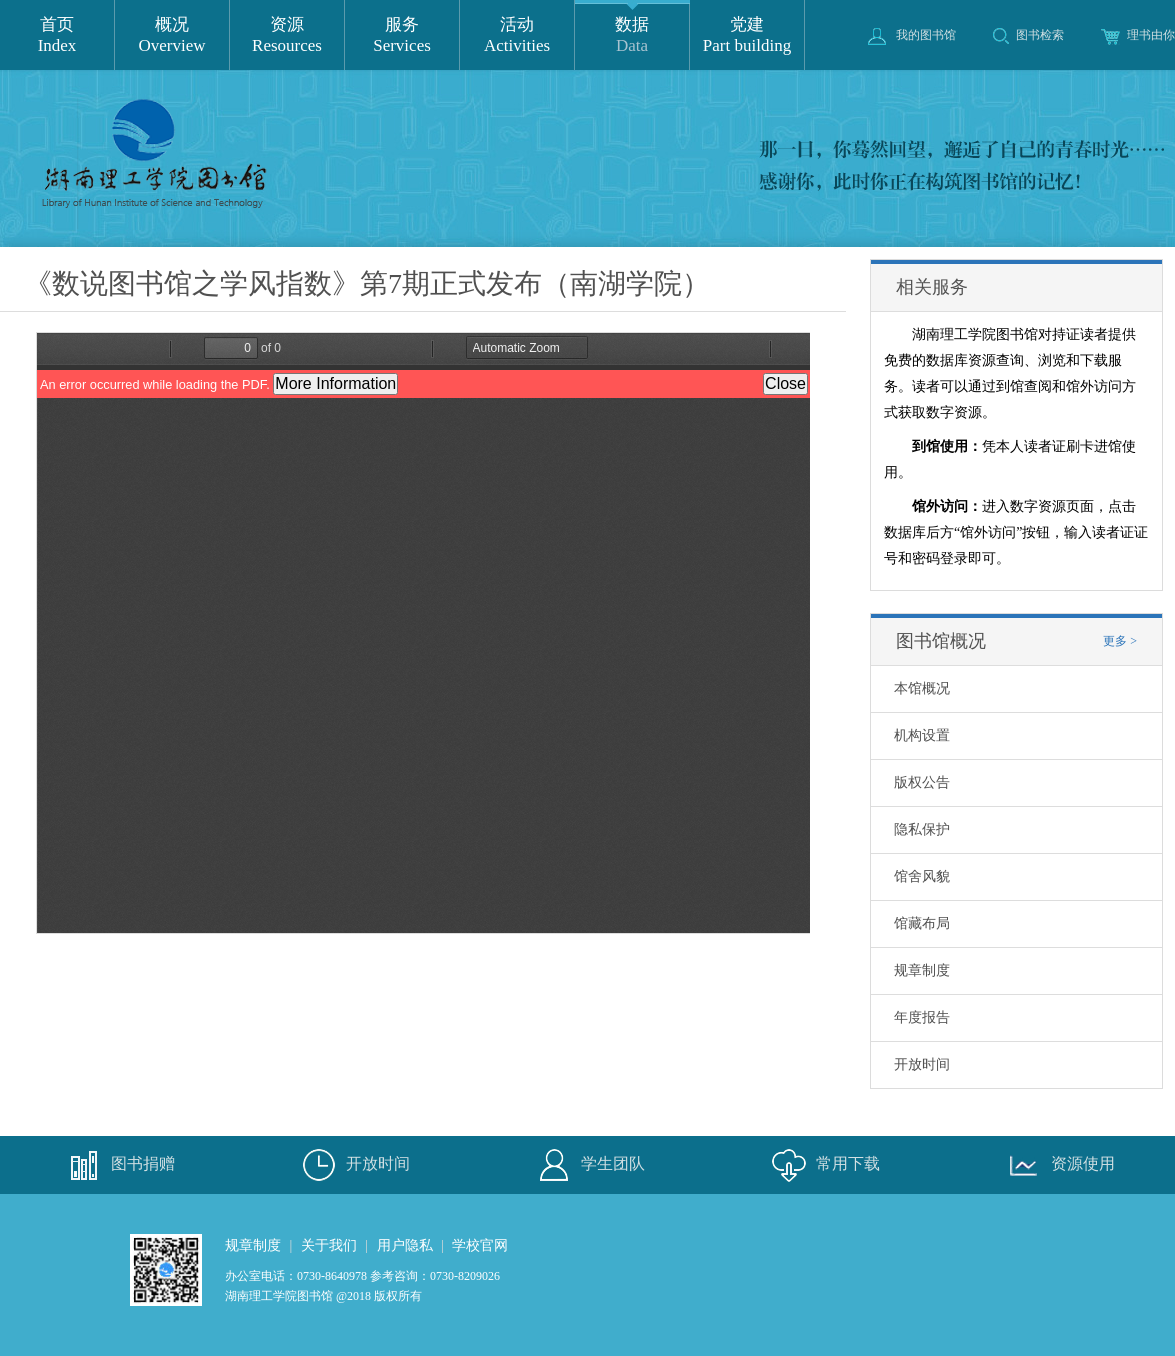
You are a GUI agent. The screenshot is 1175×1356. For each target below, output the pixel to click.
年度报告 (922, 1017)
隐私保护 (922, 829)
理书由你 (1138, 35)
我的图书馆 (912, 35)
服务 (402, 35)
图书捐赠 (118, 1165)
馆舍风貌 (922, 876)
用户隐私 (405, 1245)
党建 (747, 35)
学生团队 (588, 1165)
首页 (57, 35)
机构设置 (922, 735)
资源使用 (1058, 1165)
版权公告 (922, 782)
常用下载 (823, 1165)
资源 (287, 35)
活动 (517, 35)
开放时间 (922, 1064)
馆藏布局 (922, 923)
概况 (172, 35)
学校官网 (480, 1245)
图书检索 (1028, 35)
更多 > (1120, 641)
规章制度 (922, 970)
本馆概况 (922, 688)
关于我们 (329, 1245)
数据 (632, 35)
